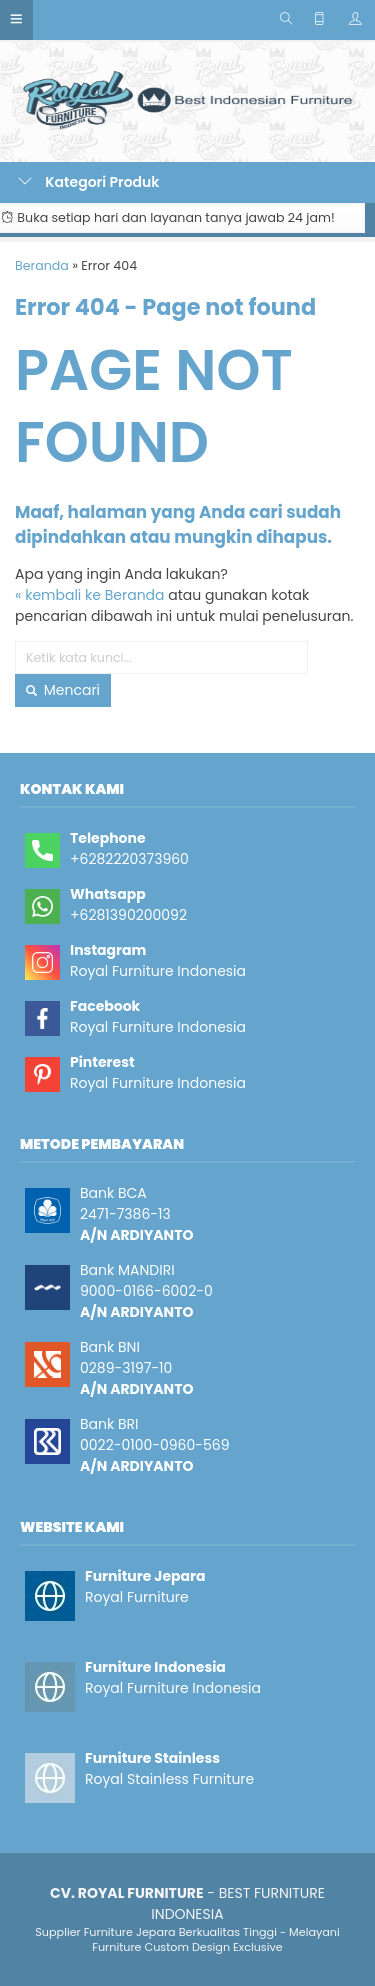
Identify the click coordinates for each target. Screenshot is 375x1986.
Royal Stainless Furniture (169, 1779)
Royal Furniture (137, 1597)
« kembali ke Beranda (90, 595)
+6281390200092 (128, 915)
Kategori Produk (89, 182)
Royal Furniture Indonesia (158, 971)
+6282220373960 (129, 859)
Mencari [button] (63, 690)
